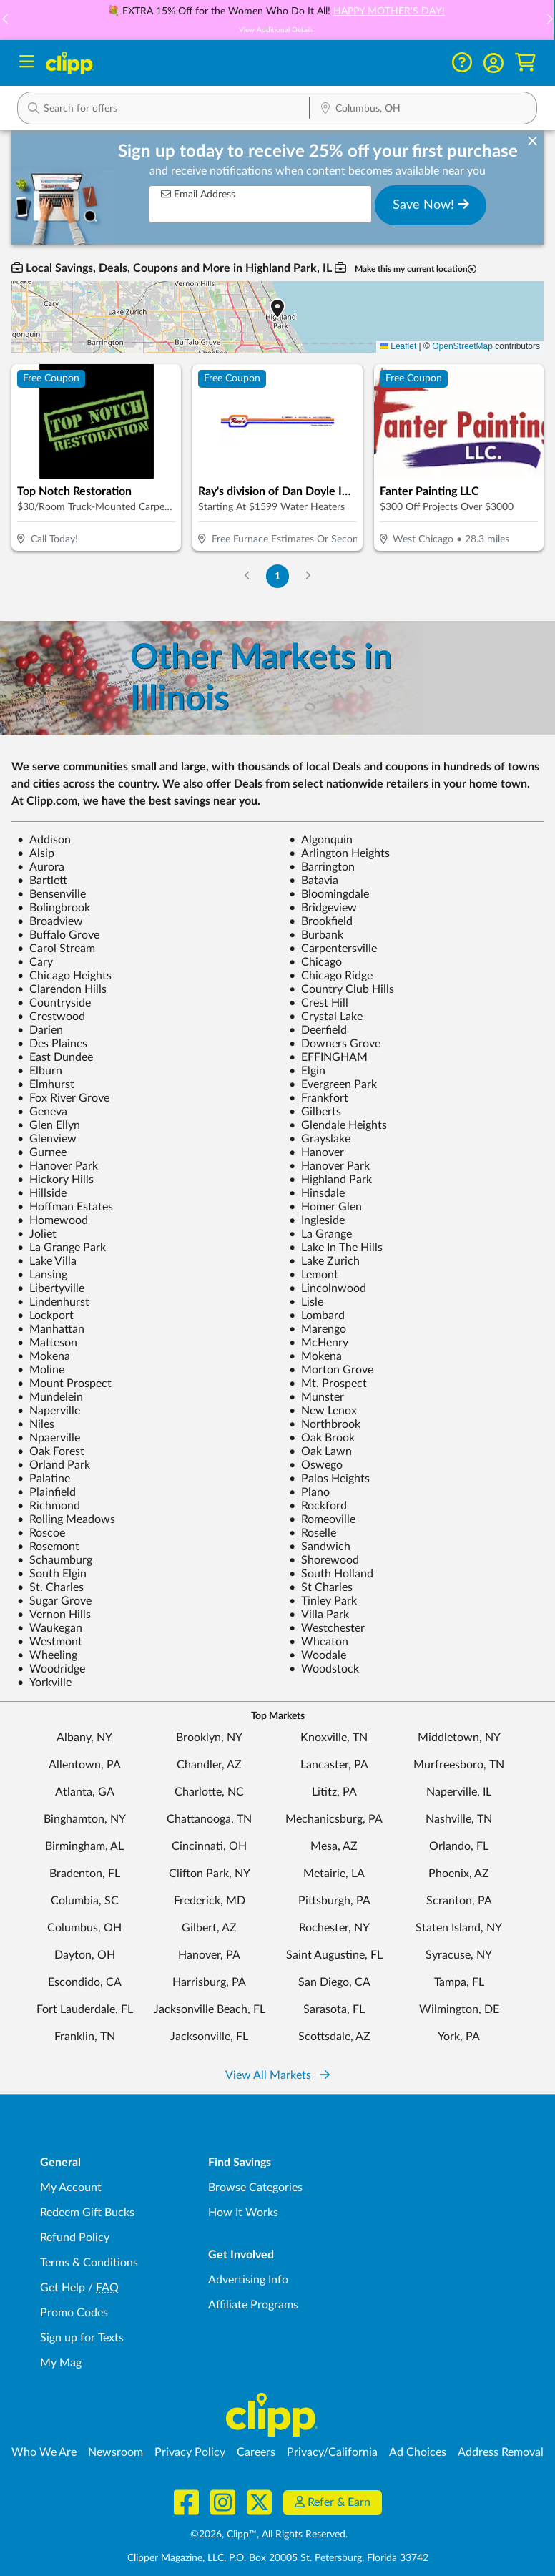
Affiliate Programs (253, 2305)
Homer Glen (325, 1207)
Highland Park (330, 1179)
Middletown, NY (459, 1737)
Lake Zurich (324, 1261)
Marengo (317, 1329)
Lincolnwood (327, 1288)
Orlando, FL (458, 1846)
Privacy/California (332, 2452)
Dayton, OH (84, 1955)
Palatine (43, 1478)
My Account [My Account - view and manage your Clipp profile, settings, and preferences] (71, 2187)
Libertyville (50, 1288)
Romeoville (322, 1519)
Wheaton (318, 1641)
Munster (316, 1397)
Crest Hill (318, 1003)
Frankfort (318, 1098)
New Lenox (323, 1410)
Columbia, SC (85, 1900)
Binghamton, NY (85, 1819)
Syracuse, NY (459, 1955)
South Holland (331, 1574)
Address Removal (501, 2452)
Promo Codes (74, 2312)
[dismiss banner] (532, 141)
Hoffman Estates (65, 1207)
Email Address (198, 194)
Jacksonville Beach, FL (209, 2009)
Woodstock (324, 1669)
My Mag (61, 2363)
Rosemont (48, 1546)
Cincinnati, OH (209, 1846)
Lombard (317, 1315)
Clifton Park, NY (209, 1873)
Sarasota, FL (334, 2009)
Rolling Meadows (66, 1519)
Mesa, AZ (334, 1846)
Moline (40, 1370)
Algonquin (321, 840)
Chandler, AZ (209, 1765)
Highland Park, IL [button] (290, 268)
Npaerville (48, 1438)
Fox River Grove (63, 1098)
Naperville (48, 1410)
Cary (35, 962)
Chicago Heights (64, 975)
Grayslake (319, 1139)
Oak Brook (322, 1438)
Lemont (313, 1274)
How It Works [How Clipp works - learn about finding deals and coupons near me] (243, 2212)
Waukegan (49, 1628)
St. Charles (50, 1587)
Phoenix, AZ (458, 1873)
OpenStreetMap (462, 346)
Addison (44, 840)
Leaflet (398, 346)
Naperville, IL (458, 1792)
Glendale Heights (338, 1125)
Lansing (42, 1274)
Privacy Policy (189, 2452)
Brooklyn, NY (209, 1737)
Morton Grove (331, 1370)
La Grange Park (61, 1247)
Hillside (42, 1193)
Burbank (316, 935)
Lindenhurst (53, 1302)
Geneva (42, 1111)
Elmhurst (45, 1084)
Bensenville (51, 894)
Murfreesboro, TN (458, 1765)
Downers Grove (334, 1043)
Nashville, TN (459, 1819)
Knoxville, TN (334, 1737)
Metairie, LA (334, 1873)
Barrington (322, 867)
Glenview (47, 1139)
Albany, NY (84, 1737)
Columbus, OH (84, 1928)
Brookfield (321, 921)
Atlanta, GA (84, 1792)
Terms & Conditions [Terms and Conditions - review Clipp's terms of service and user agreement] (89, 2262)
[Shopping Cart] (525, 62)
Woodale (317, 1655)
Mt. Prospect (328, 1383)
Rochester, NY (334, 1928)
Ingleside (317, 1220)
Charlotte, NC (209, 1792)
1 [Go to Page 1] (277, 576)
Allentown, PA (85, 1765)
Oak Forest (50, 1451)
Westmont (49, 1641)
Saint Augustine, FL (334, 1955)
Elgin (307, 1071)
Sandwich (319, 1546)
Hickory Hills (55, 1179)
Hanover (316, 1152)
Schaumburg (54, 1560)
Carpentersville (333, 948)
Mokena (43, 1356)
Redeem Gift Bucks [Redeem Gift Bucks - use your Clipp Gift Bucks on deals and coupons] (87, 2212)
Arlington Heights (339, 853)
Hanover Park (57, 1166)
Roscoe (41, 1533)
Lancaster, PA (334, 1765)
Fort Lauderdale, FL (84, 2009)
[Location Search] (423, 109)
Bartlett (42, 880)
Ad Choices (417, 2452)
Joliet (37, 1234)
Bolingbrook (53, 908)
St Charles (321, 1587)
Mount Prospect (64, 1383)
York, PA (459, 2036)
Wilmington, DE (459, 2009)
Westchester (327, 1628)
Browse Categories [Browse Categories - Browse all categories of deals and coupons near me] (255, 2187)
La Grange (320, 1234)
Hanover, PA (209, 1955)
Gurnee (42, 1152)
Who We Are (44, 2452)
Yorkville (44, 1682)
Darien (40, 1030)
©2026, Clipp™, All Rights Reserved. (269, 2535)
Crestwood (51, 1016)
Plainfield (46, 1492)
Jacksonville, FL (209, 2036)
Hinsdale (317, 1193)
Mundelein (50, 1397)
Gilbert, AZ (209, 1928)
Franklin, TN (84, 2036)
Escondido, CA (85, 1982)
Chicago (315, 962)
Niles (35, 1424)
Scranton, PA (459, 1900)
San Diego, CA (334, 1982)
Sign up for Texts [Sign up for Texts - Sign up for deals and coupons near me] (82, 2338)
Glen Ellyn (48, 1125)
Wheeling (47, 1655)
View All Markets (277, 2075)
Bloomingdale (329, 894)
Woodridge (51, 1669)
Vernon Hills (54, 1614)
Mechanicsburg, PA (334, 1819)
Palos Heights (329, 1478)
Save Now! (431, 204)
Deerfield (318, 1030)
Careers (256, 2452)
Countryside (54, 1003)
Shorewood (324, 1560)
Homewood (52, 1220)
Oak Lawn (320, 1451)
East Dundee (55, 1057)
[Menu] (26, 63)
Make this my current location (415, 269)
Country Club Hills (341, 989)
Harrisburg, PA (209, 1982)
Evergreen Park (333, 1084)
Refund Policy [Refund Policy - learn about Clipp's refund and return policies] (74, 2237)
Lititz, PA (334, 1792)
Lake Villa (47, 1261)
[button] (493, 63)
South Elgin (52, 1574)
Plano (309, 1492)
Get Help (62, 2287)
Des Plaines (52, 1043)
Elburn (39, 1071)
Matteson (47, 1342)
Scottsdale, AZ (334, 2036)
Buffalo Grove (58, 935)
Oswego (316, 1465)
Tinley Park (323, 1601)
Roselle (312, 1533)
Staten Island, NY (459, 1928)
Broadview (50, 921)
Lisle (306, 1302)
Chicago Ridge (331, 975)
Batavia (313, 880)
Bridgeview (323, 908)
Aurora (40, 867)
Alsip (35, 853)
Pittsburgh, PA (334, 1900)
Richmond (48, 1506)
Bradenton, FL (84, 1873)
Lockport (45, 1315)
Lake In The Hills (336, 1247)
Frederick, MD (209, 1900)
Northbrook (324, 1424)
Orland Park (53, 1465)
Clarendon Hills (62, 989)
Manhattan (50, 1329)
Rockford (318, 1506)
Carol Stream (56, 948)
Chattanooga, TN (209, 1819)
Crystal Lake (326, 1016)
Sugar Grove (54, 1601)
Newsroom (115, 2452)
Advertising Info (248, 2280)
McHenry (318, 1342)
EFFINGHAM (328, 1057)
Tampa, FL (459, 1982)
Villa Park (319, 1614)
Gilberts (315, 1111)
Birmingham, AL (84, 1846)
